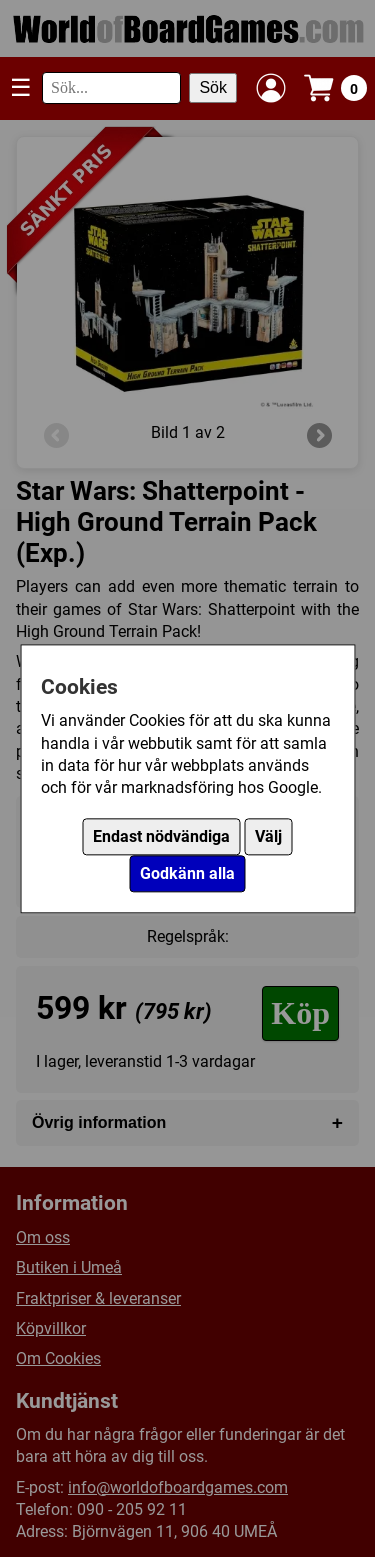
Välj (268, 836)
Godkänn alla (187, 873)
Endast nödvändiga (161, 836)
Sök (213, 87)
